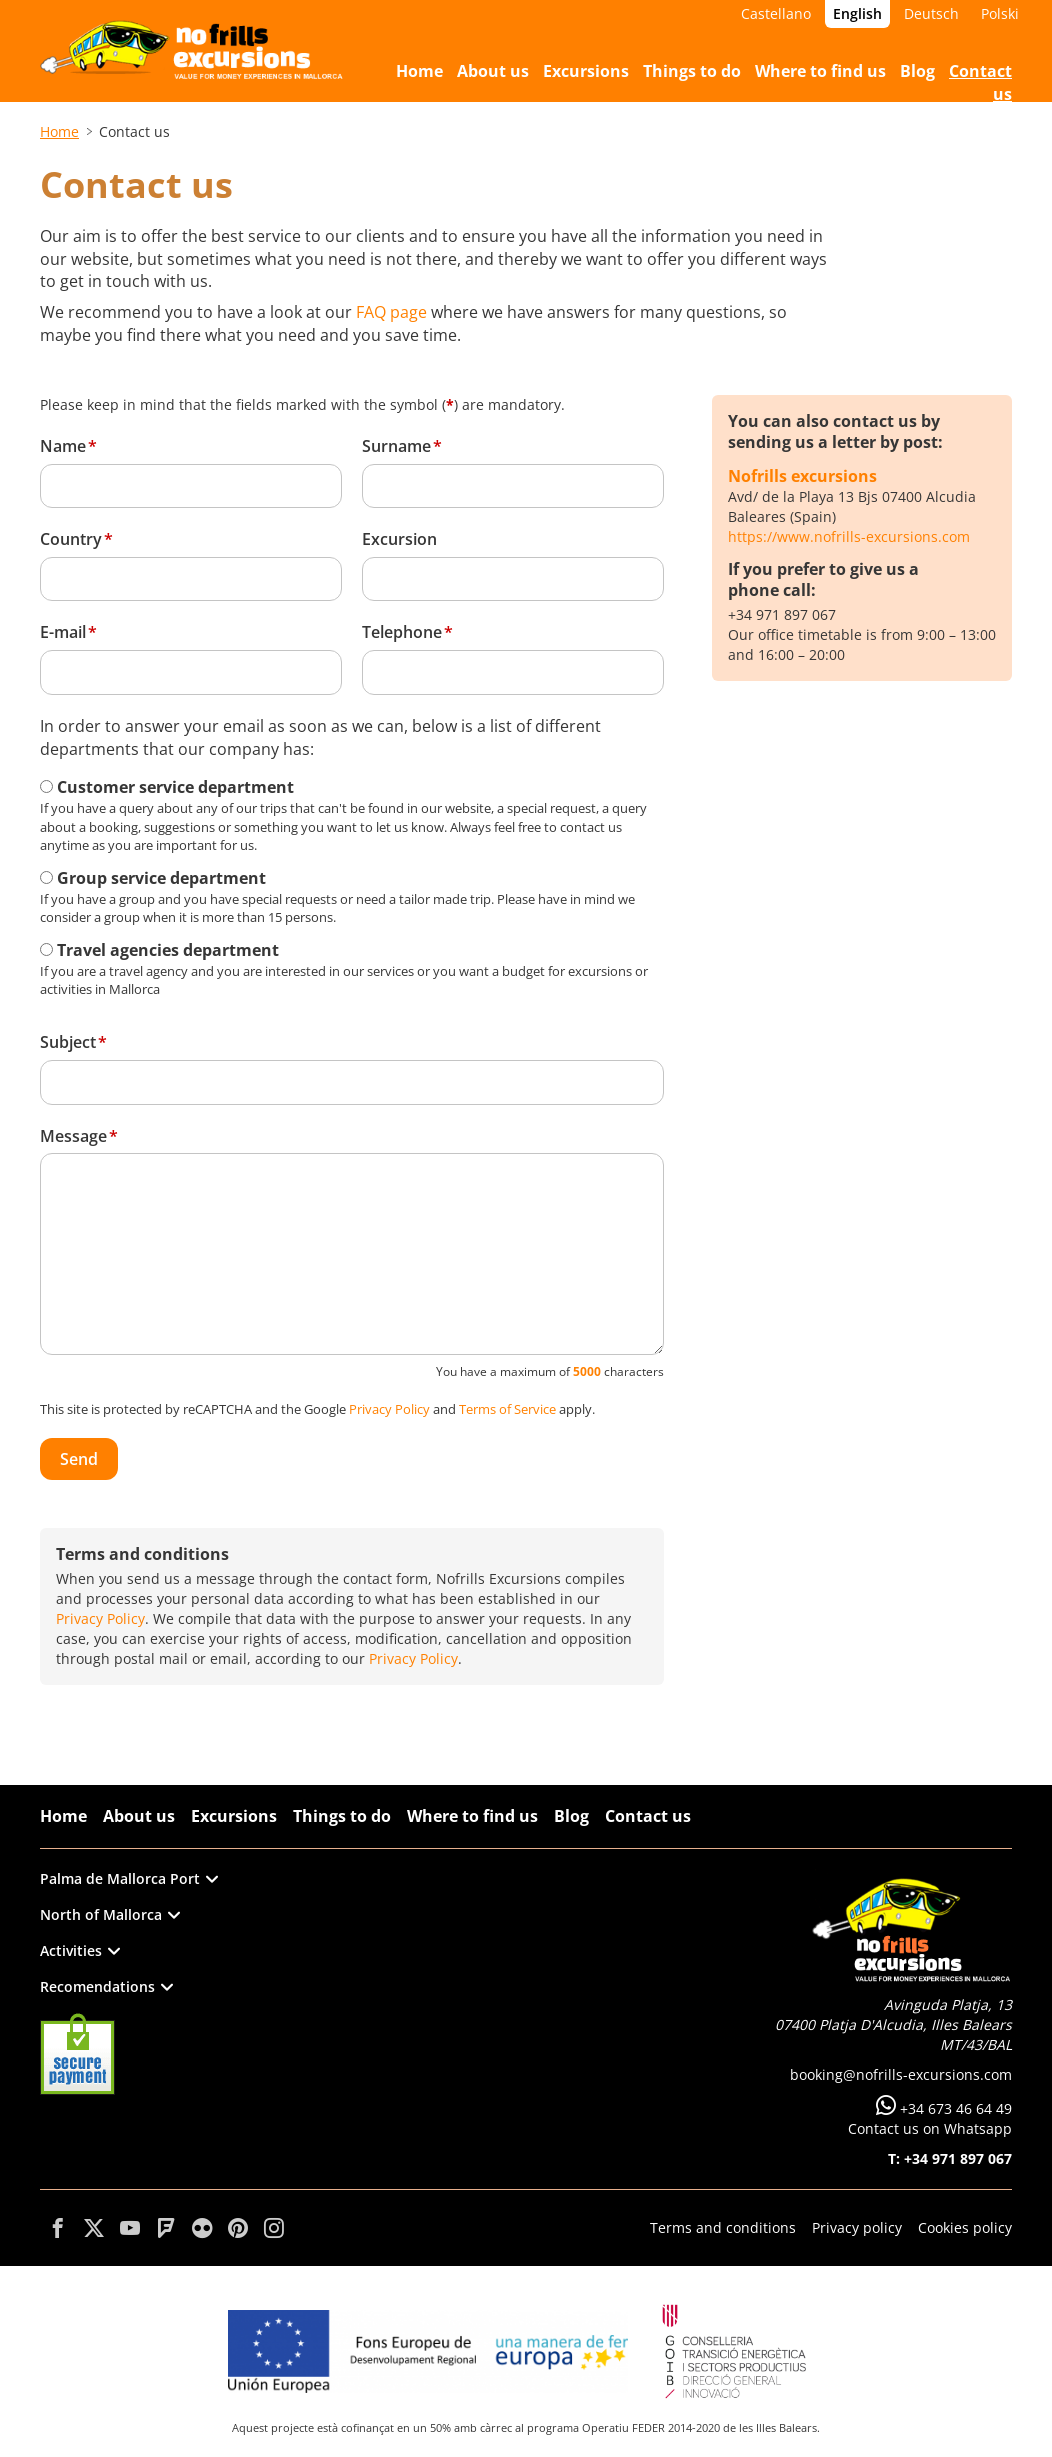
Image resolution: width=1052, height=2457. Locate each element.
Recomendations (106, 1986)
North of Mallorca (110, 1914)
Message (73, 1136)
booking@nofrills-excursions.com (901, 2074)
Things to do (342, 1816)
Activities (80, 1950)
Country (71, 539)
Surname (396, 446)
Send (79, 1459)
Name (63, 446)
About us (139, 1816)
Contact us (648, 1816)
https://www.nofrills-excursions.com (849, 536)
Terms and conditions (723, 2227)
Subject (68, 1042)
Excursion (399, 539)
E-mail (63, 632)
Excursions (234, 1816)
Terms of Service (507, 1409)
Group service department (161, 878)
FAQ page (391, 312)
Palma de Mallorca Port (129, 1878)
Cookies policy (965, 2227)
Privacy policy (857, 2227)
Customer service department (175, 787)
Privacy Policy (389, 1409)
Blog (571, 1816)
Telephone (402, 632)
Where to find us (472, 1816)
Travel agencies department (168, 950)
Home (59, 131)
